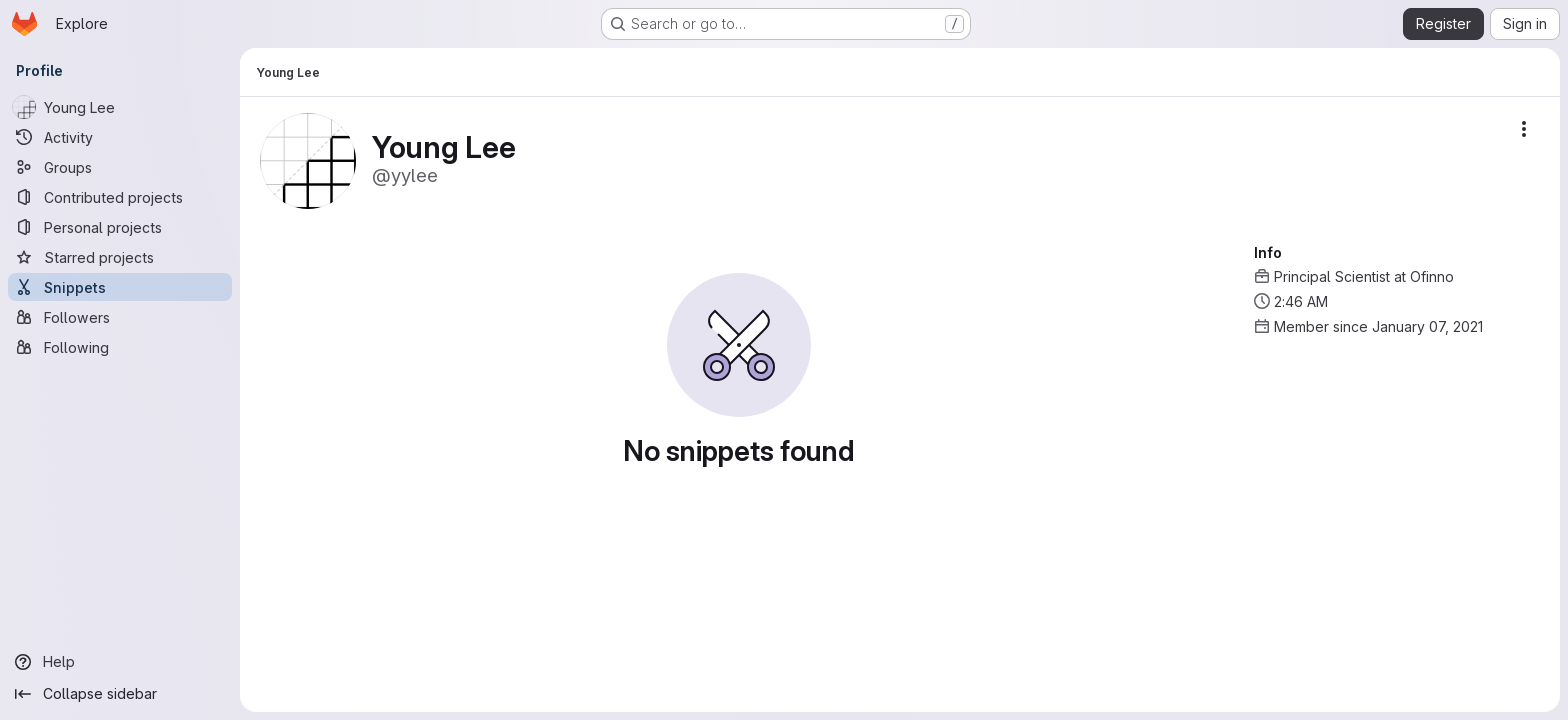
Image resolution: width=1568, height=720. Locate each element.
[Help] (120, 662)
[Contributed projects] (120, 197)
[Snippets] (120, 287)
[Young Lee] (120, 107)
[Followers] (120, 317)
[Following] (120, 347)
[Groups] (120, 167)
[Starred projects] (120, 257)
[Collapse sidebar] (120, 694)
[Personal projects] (120, 227)
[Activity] (120, 137)
